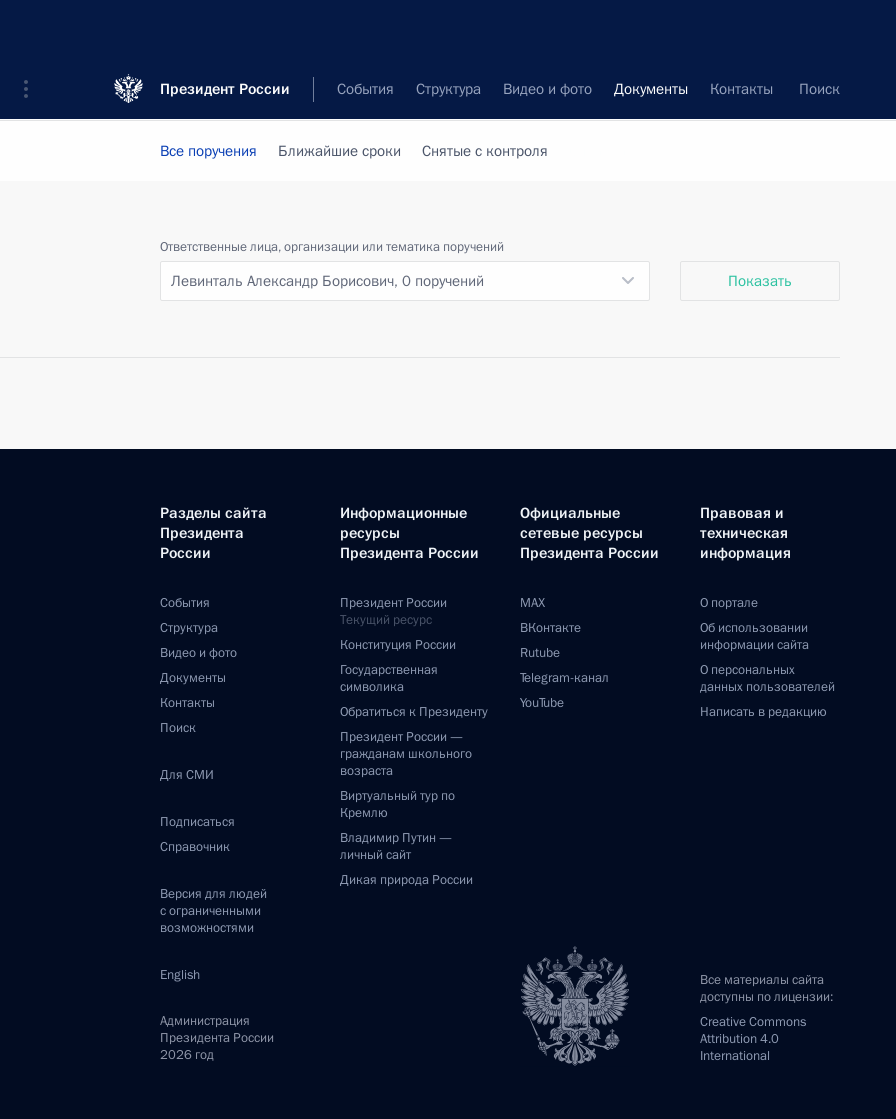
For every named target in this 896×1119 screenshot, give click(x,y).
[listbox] (405, 281)
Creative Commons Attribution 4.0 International (753, 1039)
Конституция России (398, 645)
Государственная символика (389, 678)
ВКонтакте (550, 628)
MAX (532, 603)
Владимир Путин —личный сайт (396, 846)
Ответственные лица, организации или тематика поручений (332, 247)
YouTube (542, 703)
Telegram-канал (564, 678)
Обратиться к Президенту (414, 712)
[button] (33, 30)
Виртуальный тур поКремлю (397, 804)
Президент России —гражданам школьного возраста (406, 754)
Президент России (225, 29)
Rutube (540, 653)
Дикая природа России (406, 880)
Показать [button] (760, 281)
